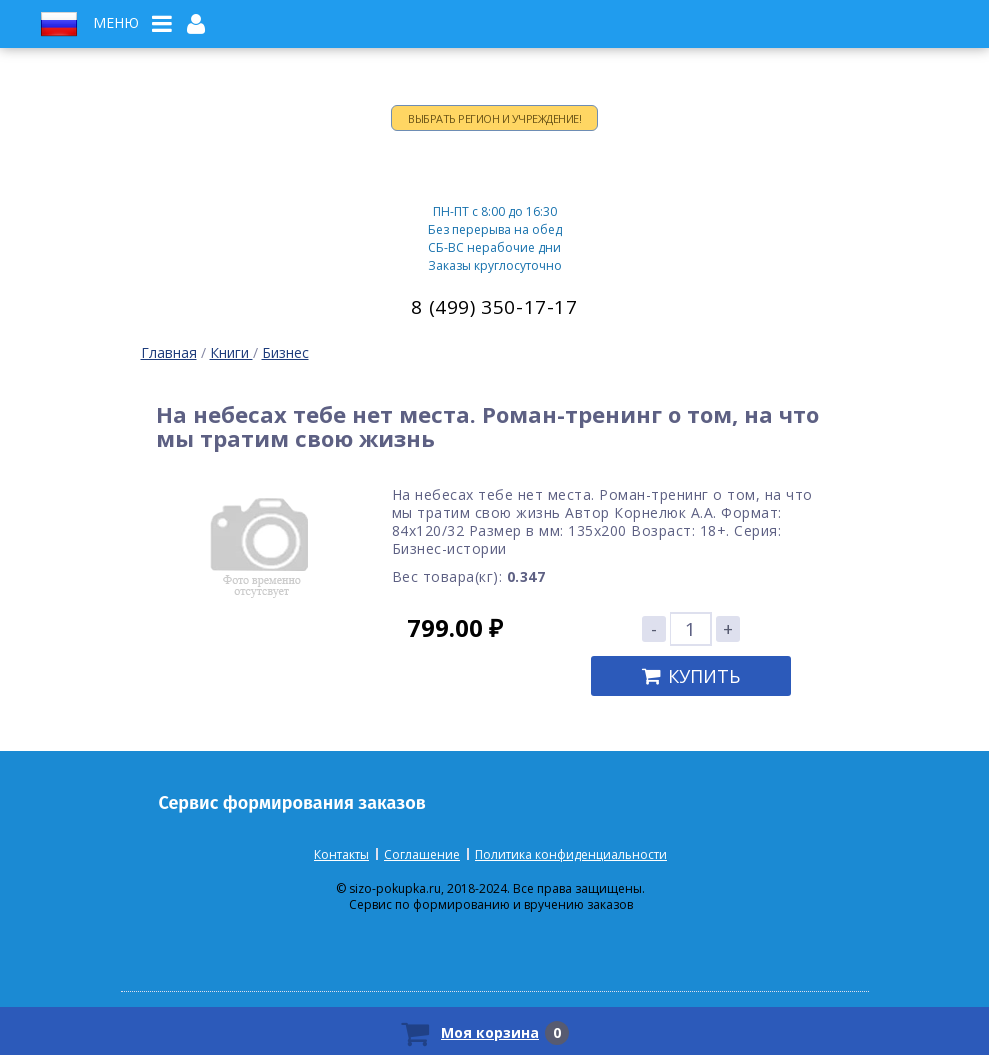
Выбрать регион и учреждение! (494, 118)
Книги (231, 352)
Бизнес (285, 352)
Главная (169, 352)
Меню (116, 23)
